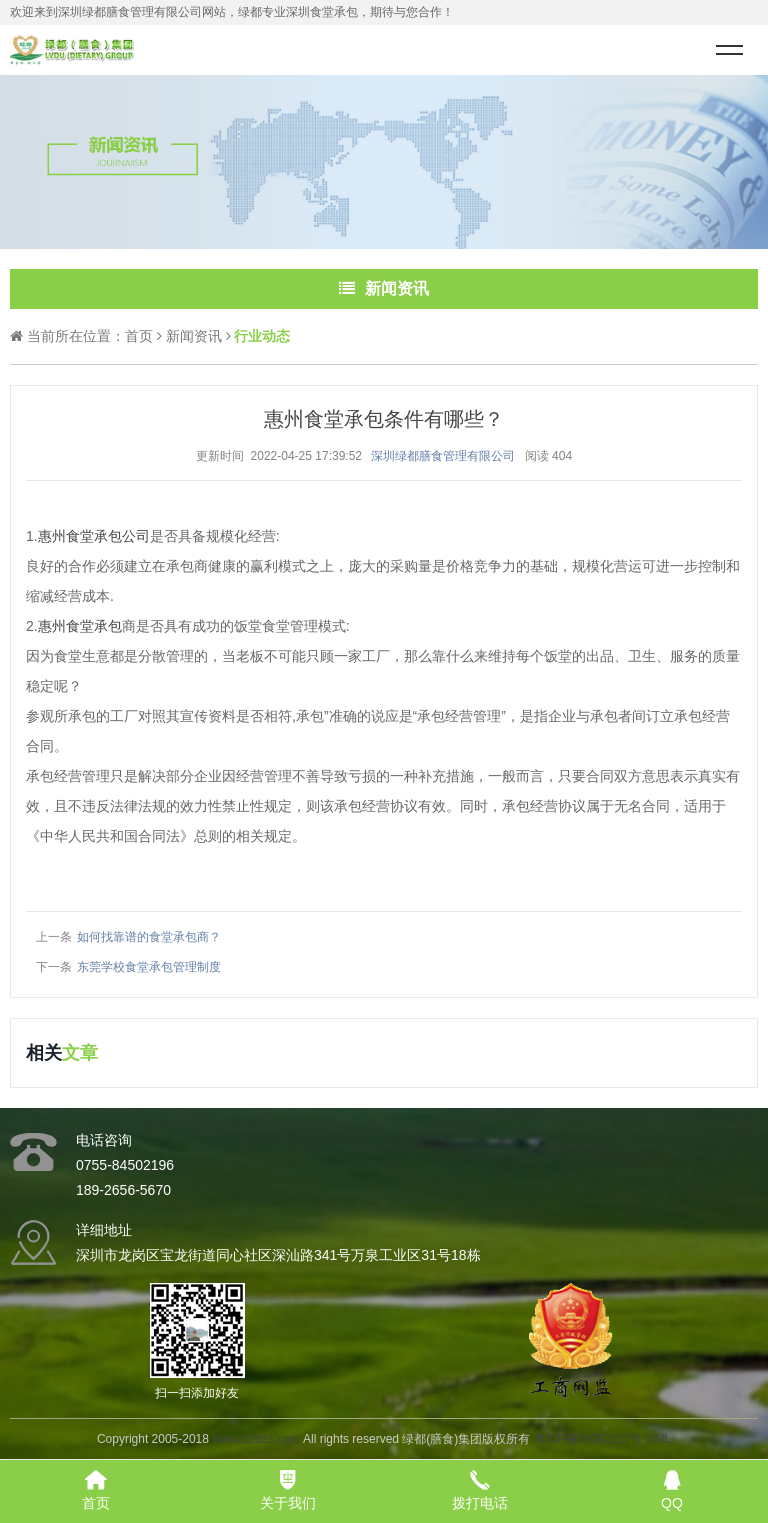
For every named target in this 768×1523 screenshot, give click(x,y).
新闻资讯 (194, 336)
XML (658, 1439)
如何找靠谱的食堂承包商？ (149, 937)
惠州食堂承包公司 (94, 536)
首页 (139, 336)
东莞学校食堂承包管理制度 (149, 967)
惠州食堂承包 (80, 626)
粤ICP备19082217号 (588, 1439)
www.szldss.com (256, 1439)
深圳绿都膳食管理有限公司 (443, 456)
